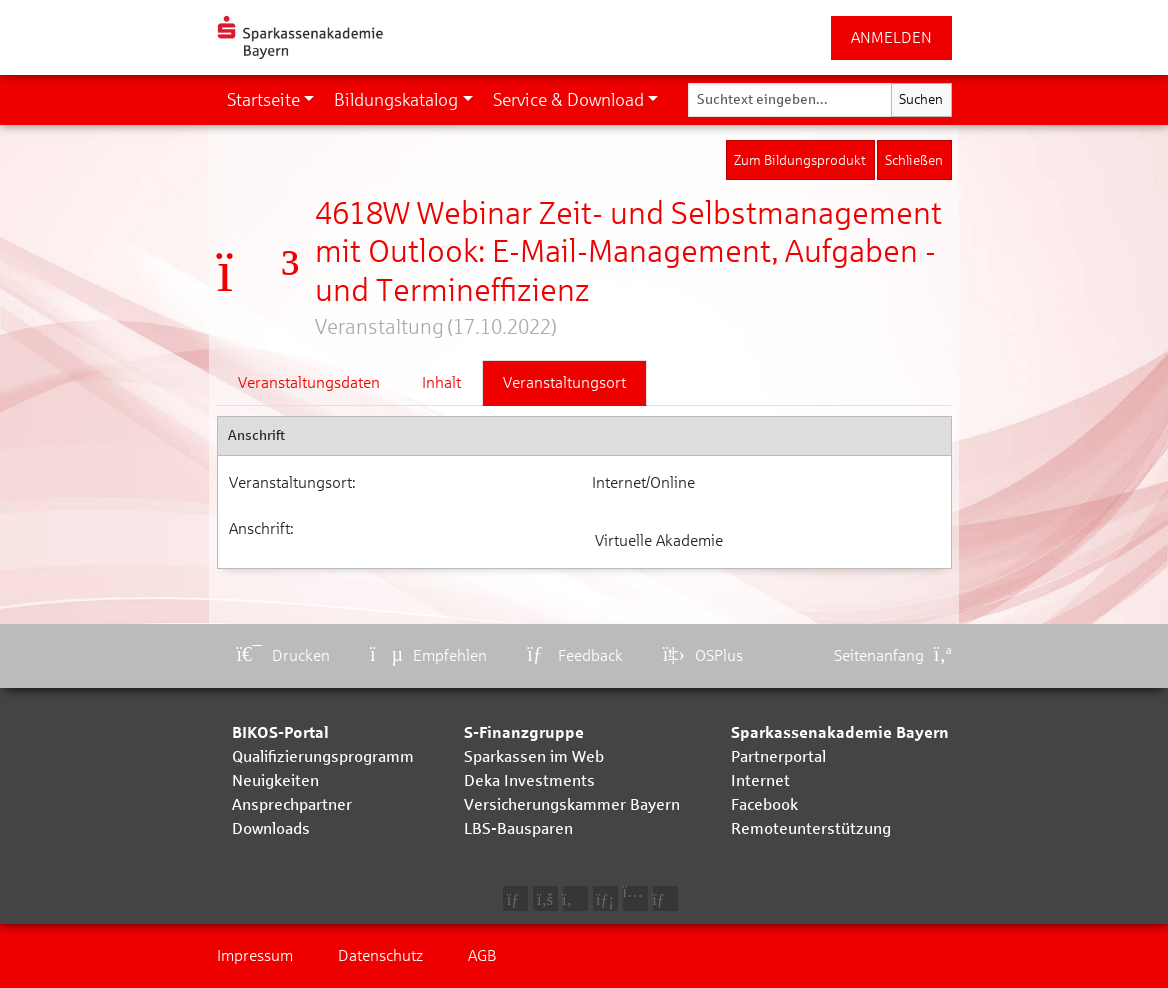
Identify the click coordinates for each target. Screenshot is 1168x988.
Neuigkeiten (275, 780)
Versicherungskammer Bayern (572, 804)
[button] (271, 100)
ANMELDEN (891, 37)
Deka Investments (529, 780)
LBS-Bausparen (518, 828)
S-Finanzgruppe (524, 732)
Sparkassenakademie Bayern (840, 732)
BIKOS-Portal (280, 732)
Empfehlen (428, 655)
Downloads (271, 828)
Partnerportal (778, 756)
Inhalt (441, 382)
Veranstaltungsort (564, 382)
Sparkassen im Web (534, 756)
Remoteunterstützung (811, 828)
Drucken (284, 655)
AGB (482, 955)
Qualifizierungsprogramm (323, 756)
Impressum (255, 955)
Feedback (575, 655)
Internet (760, 780)
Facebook (764, 804)
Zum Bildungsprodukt (800, 160)
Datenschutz (380, 955)
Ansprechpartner (292, 804)
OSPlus (703, 655)
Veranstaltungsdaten (309, 382)
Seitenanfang (893, 655)
